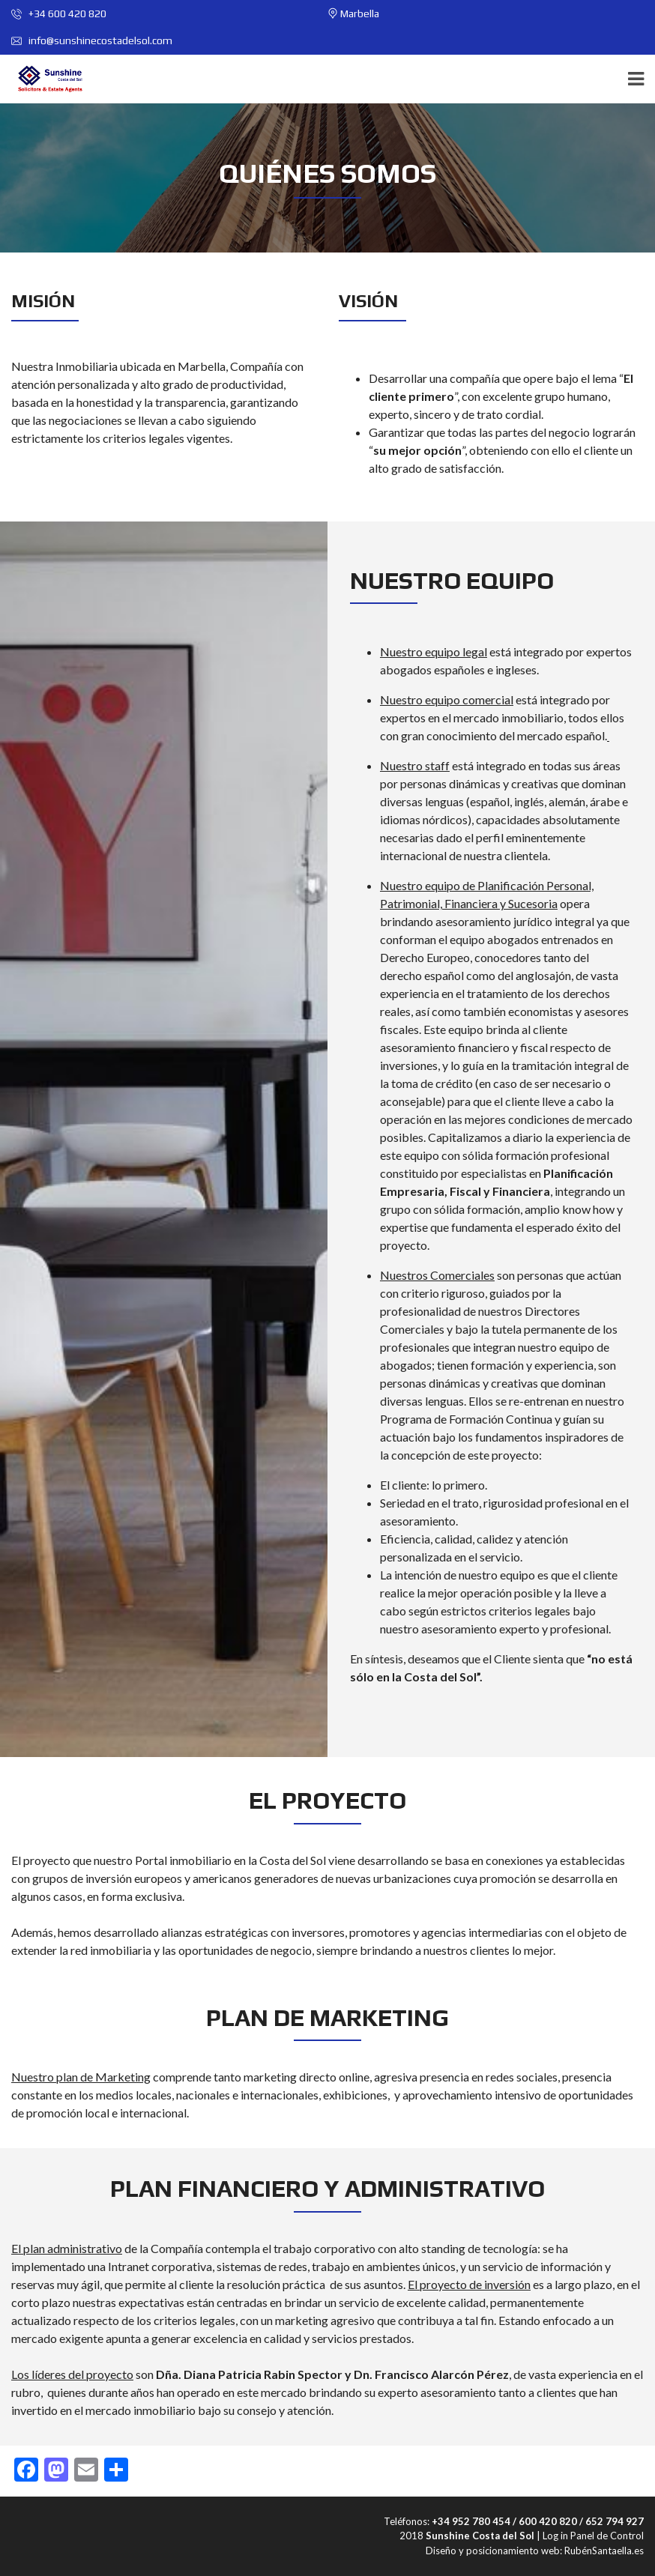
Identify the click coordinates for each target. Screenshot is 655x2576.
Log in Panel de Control (593, 2536)
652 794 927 (614, 2521)
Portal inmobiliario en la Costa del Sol (230, 1860)
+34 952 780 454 (471, 2521)
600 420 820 (548, 2521)
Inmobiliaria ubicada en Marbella (140, 366)
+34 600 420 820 (58, 13)
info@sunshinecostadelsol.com (91, 40)
